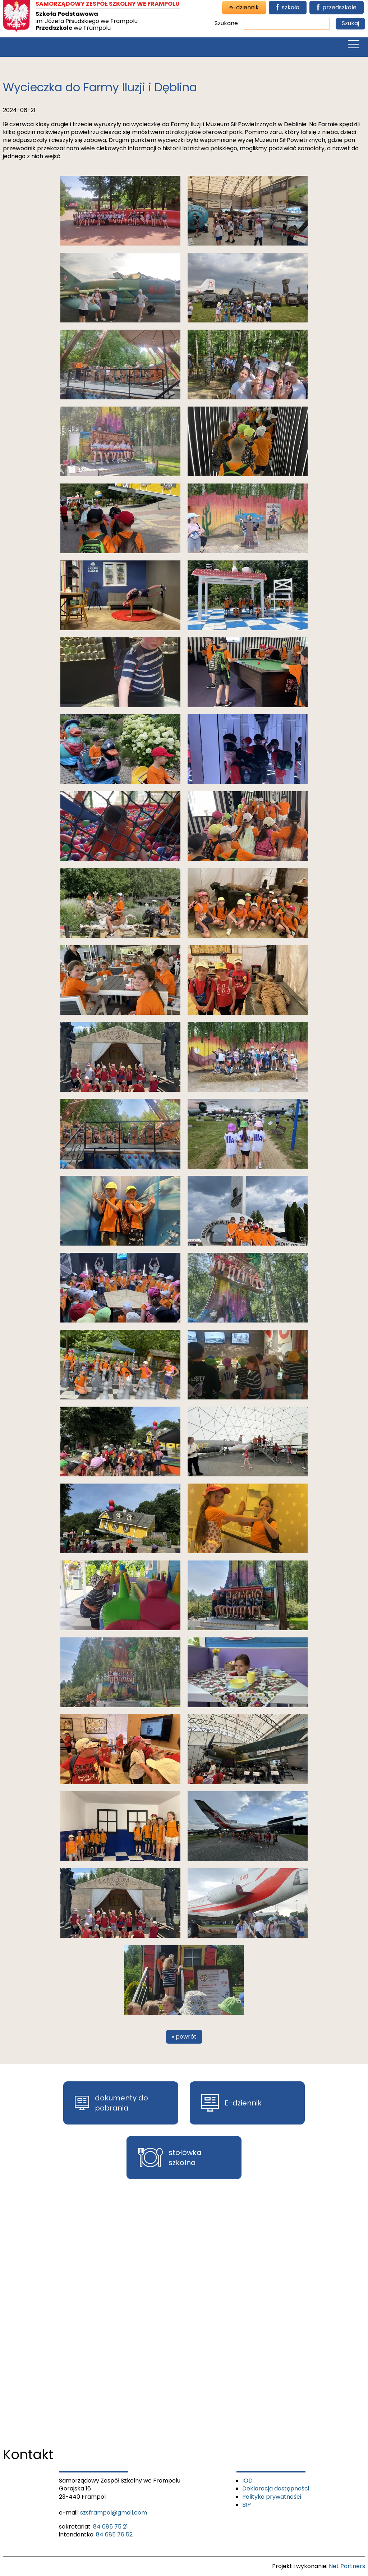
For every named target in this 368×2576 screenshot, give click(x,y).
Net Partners (347, 2566)
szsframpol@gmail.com (113, 2512)
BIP (246, 2505)
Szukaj (350, 23)
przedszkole (336, 7)
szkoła (287, 7)
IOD (247, 2480)
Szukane (226, 23)
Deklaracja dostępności (275, 2488)
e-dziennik (244, 7)
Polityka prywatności (271, 2497)
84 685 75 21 (110, 2526)
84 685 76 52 (114, 2534)
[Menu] (353, 46)
